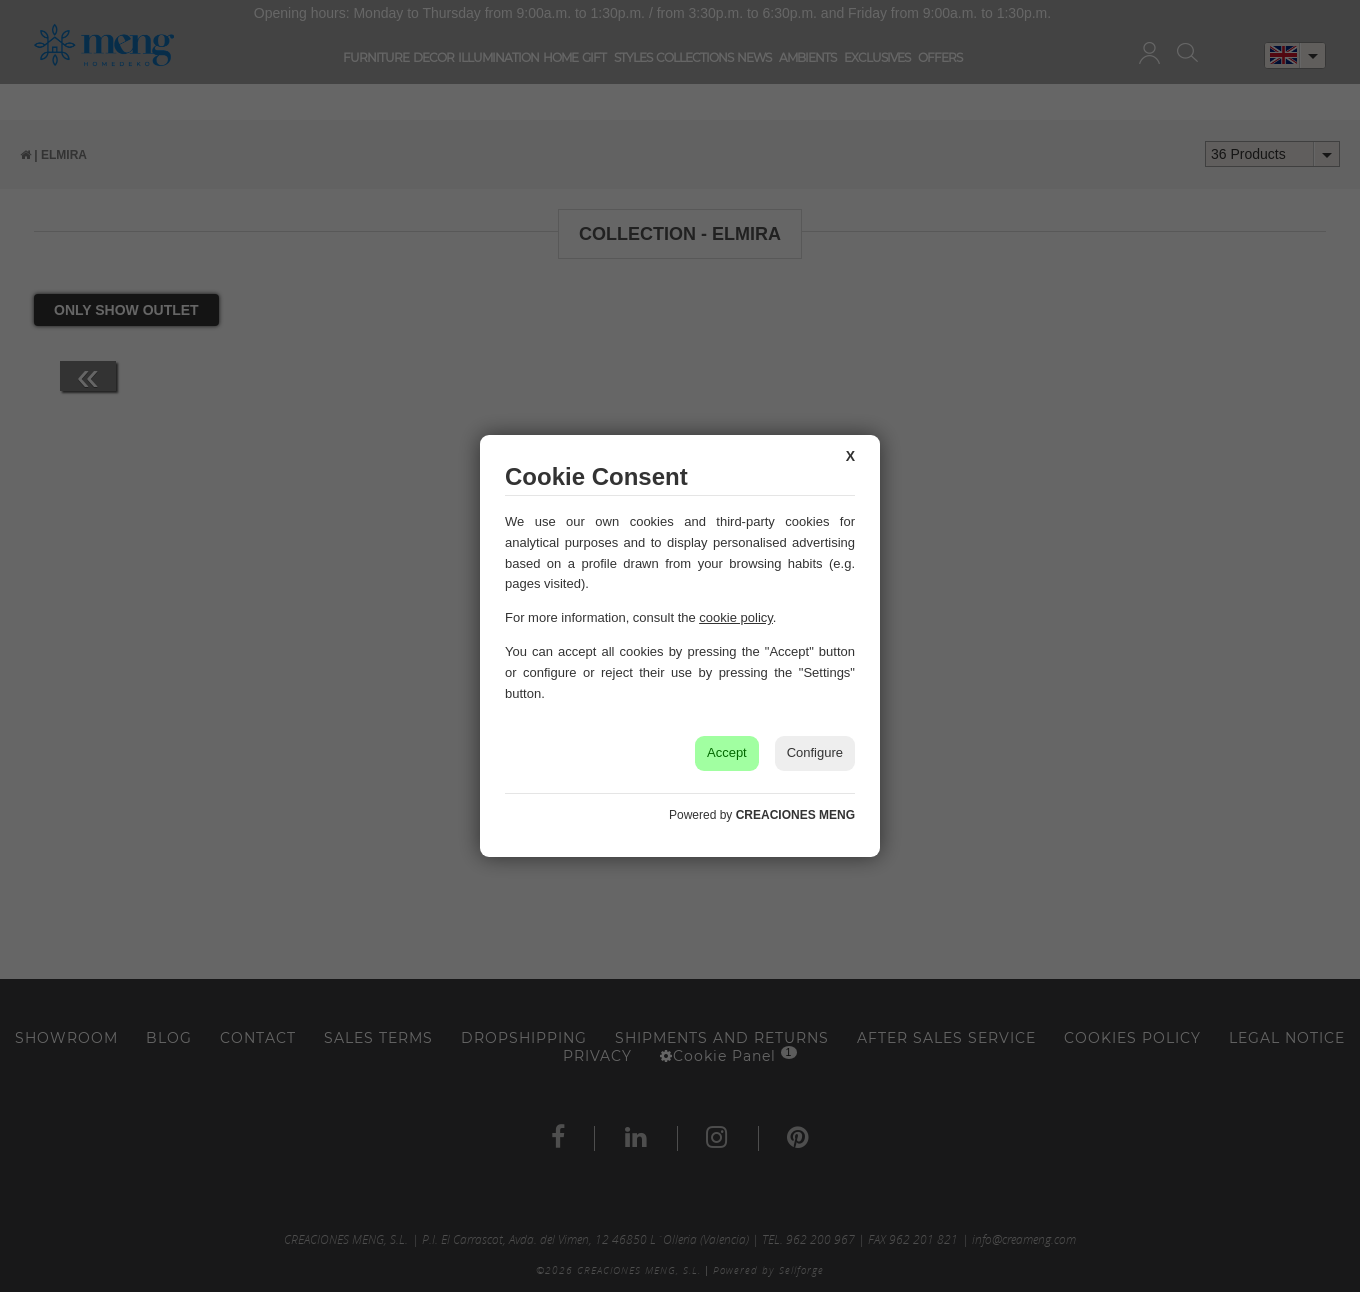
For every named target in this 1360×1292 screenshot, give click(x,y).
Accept (727, 752)
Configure (815, 752)
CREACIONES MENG (795, 815)
